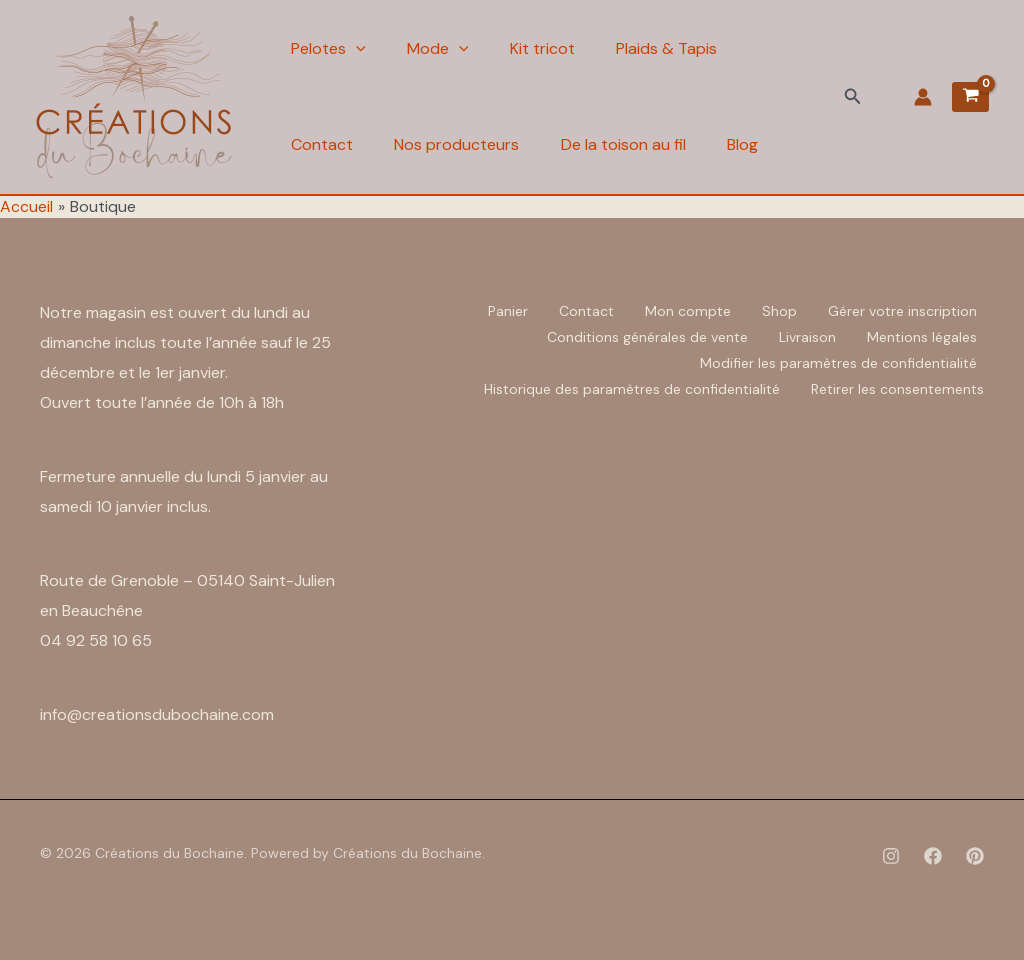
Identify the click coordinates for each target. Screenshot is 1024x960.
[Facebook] (933, 856)
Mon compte (688, 311)
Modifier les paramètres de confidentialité (838, 363)
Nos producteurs (460, 144)
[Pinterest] (975, 856)
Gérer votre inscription (902, 311)
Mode (442, 49)
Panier (508, 311)
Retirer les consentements (897, 389)
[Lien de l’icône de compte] (923, 97)
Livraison (807, 337)
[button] (853, 97)
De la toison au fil (630, 144)
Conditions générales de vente (647, 337)
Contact (322, 144)
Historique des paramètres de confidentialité (632, 389)
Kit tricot (549, 48)
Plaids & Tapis (677, 48)
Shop (779, 311)
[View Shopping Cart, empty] (970, 97)
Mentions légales (922, 337)
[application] (356, 49)
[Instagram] (891, 856)
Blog (753, 144)
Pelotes (328, 49)
